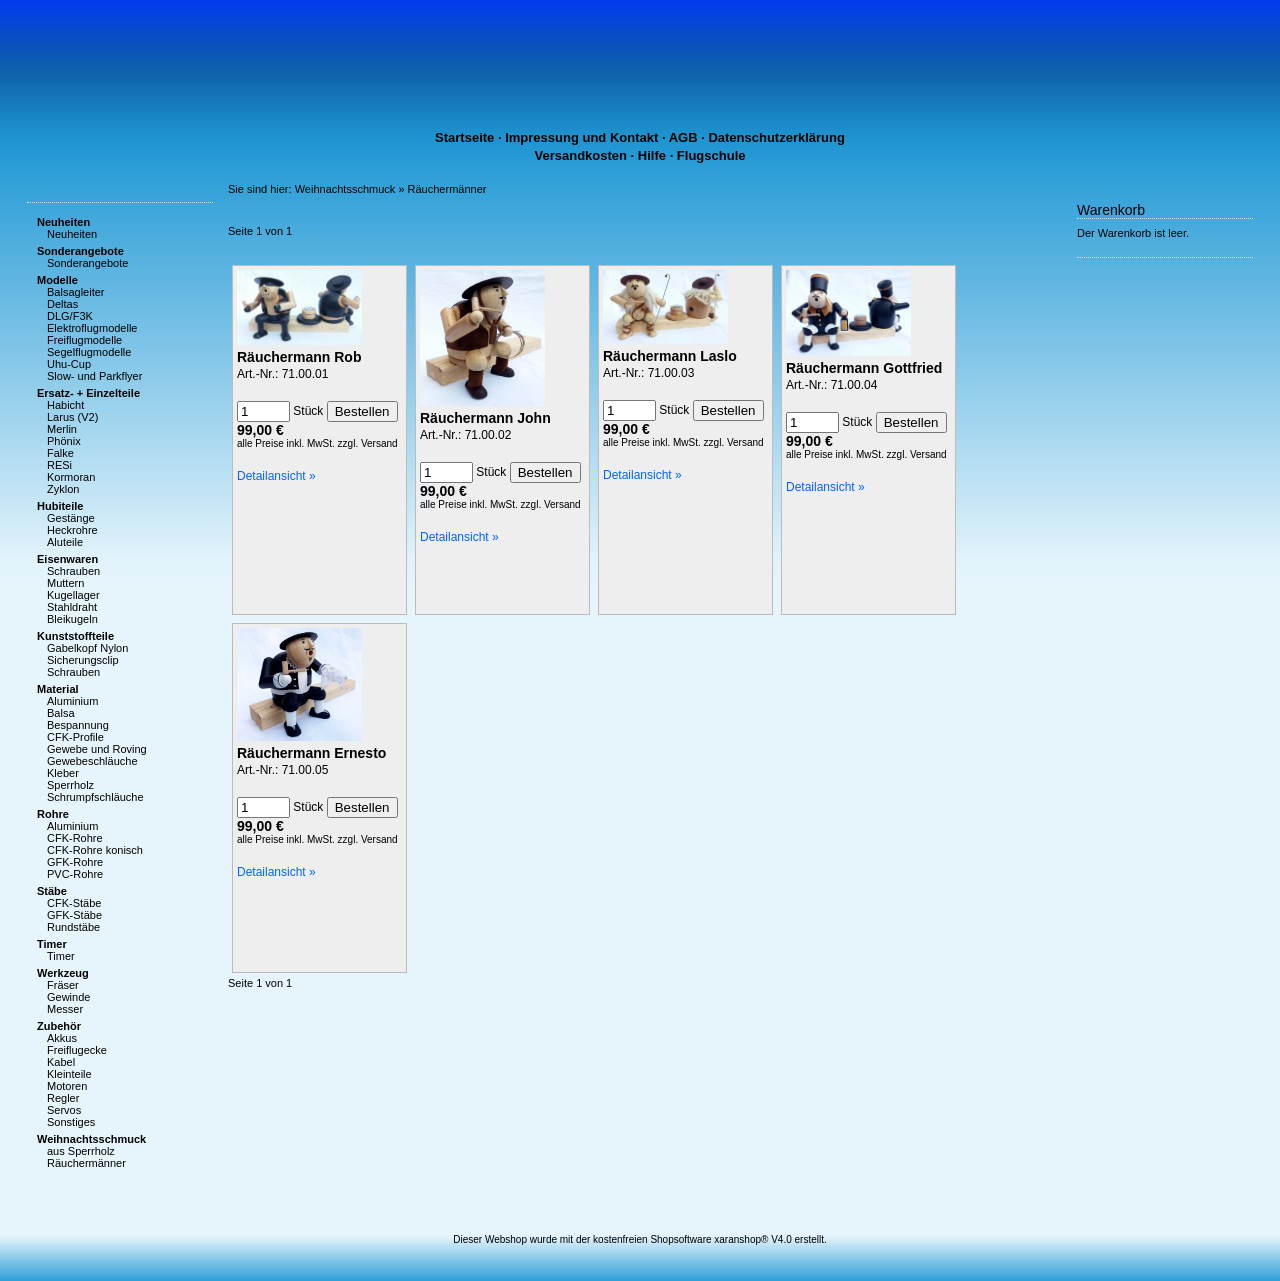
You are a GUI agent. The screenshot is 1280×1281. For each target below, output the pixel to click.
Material (58, 689)
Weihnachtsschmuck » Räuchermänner (391, 189)
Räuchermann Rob (299, 357)
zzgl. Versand (368, 443)
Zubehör (59, 1026)
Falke (60, 453)
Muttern (65, 583)
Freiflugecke (77, 1050)
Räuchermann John (485, 418)
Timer (52, 944)
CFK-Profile (75, 737)
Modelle (57, 280)
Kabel (61, 1062)
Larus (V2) (72, 417)
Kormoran (71, 477)
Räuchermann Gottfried (864, 368)
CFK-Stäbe (74, 903)
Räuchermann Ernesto (311, 753)
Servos (64, 1110)
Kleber (63, 773)
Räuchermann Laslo (670, 356)
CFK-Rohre (75, 838)
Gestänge (71, 518)
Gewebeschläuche (92, 761)
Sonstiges (71, 1122)
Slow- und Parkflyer (94, 376)
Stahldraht (72, 607)
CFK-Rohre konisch (95, 850)
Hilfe (652, 155)
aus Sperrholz (81, 1151)
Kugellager (73, 595)
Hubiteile (60, 506)
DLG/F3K (70, 316)
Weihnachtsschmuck (91, 1139)
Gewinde (68, 997)
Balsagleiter (75, 292)
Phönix (64, 441)
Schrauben (73, 571)
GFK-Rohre (75, 862)
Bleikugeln (72, 619)
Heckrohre (72, 530)
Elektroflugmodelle (92, 328)
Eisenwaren (67, 559)
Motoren (67, 1086)
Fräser (63, 985)
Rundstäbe (73, 927)
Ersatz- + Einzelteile (88, 393)
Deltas (62, 304)
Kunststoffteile (75, 636)
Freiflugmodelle (84, 340)
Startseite (464, 137)
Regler (63, 1098)
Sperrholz (70, 785)
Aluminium (72, 701)
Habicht (65, 405)
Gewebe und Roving (97, 749)
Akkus (62, 1038)
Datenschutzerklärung (776, 137)
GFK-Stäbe (74, 915)
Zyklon (63, 489)
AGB (683, 137)
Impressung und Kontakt (581, 137)
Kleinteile (69, 1074)
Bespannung (78, 725)
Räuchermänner (86, 1163)
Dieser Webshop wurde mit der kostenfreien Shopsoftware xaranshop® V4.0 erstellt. (639, 1239)
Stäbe (52, 891)
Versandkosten (581, 155)
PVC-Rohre (75, 874)
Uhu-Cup (69, 364)
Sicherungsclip (83, 660)
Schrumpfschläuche (95, 797)
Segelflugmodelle (89, 352)
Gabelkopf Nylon (87, 648)
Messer (65, 1009)
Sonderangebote (80, 251)
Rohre (53, 814)
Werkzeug (63, 973)
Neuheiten (63, 222)
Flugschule (711, 155)
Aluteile (65, 542)
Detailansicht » (276, 476)
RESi (59, 465)
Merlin (62, 429)
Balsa (61, 713)
